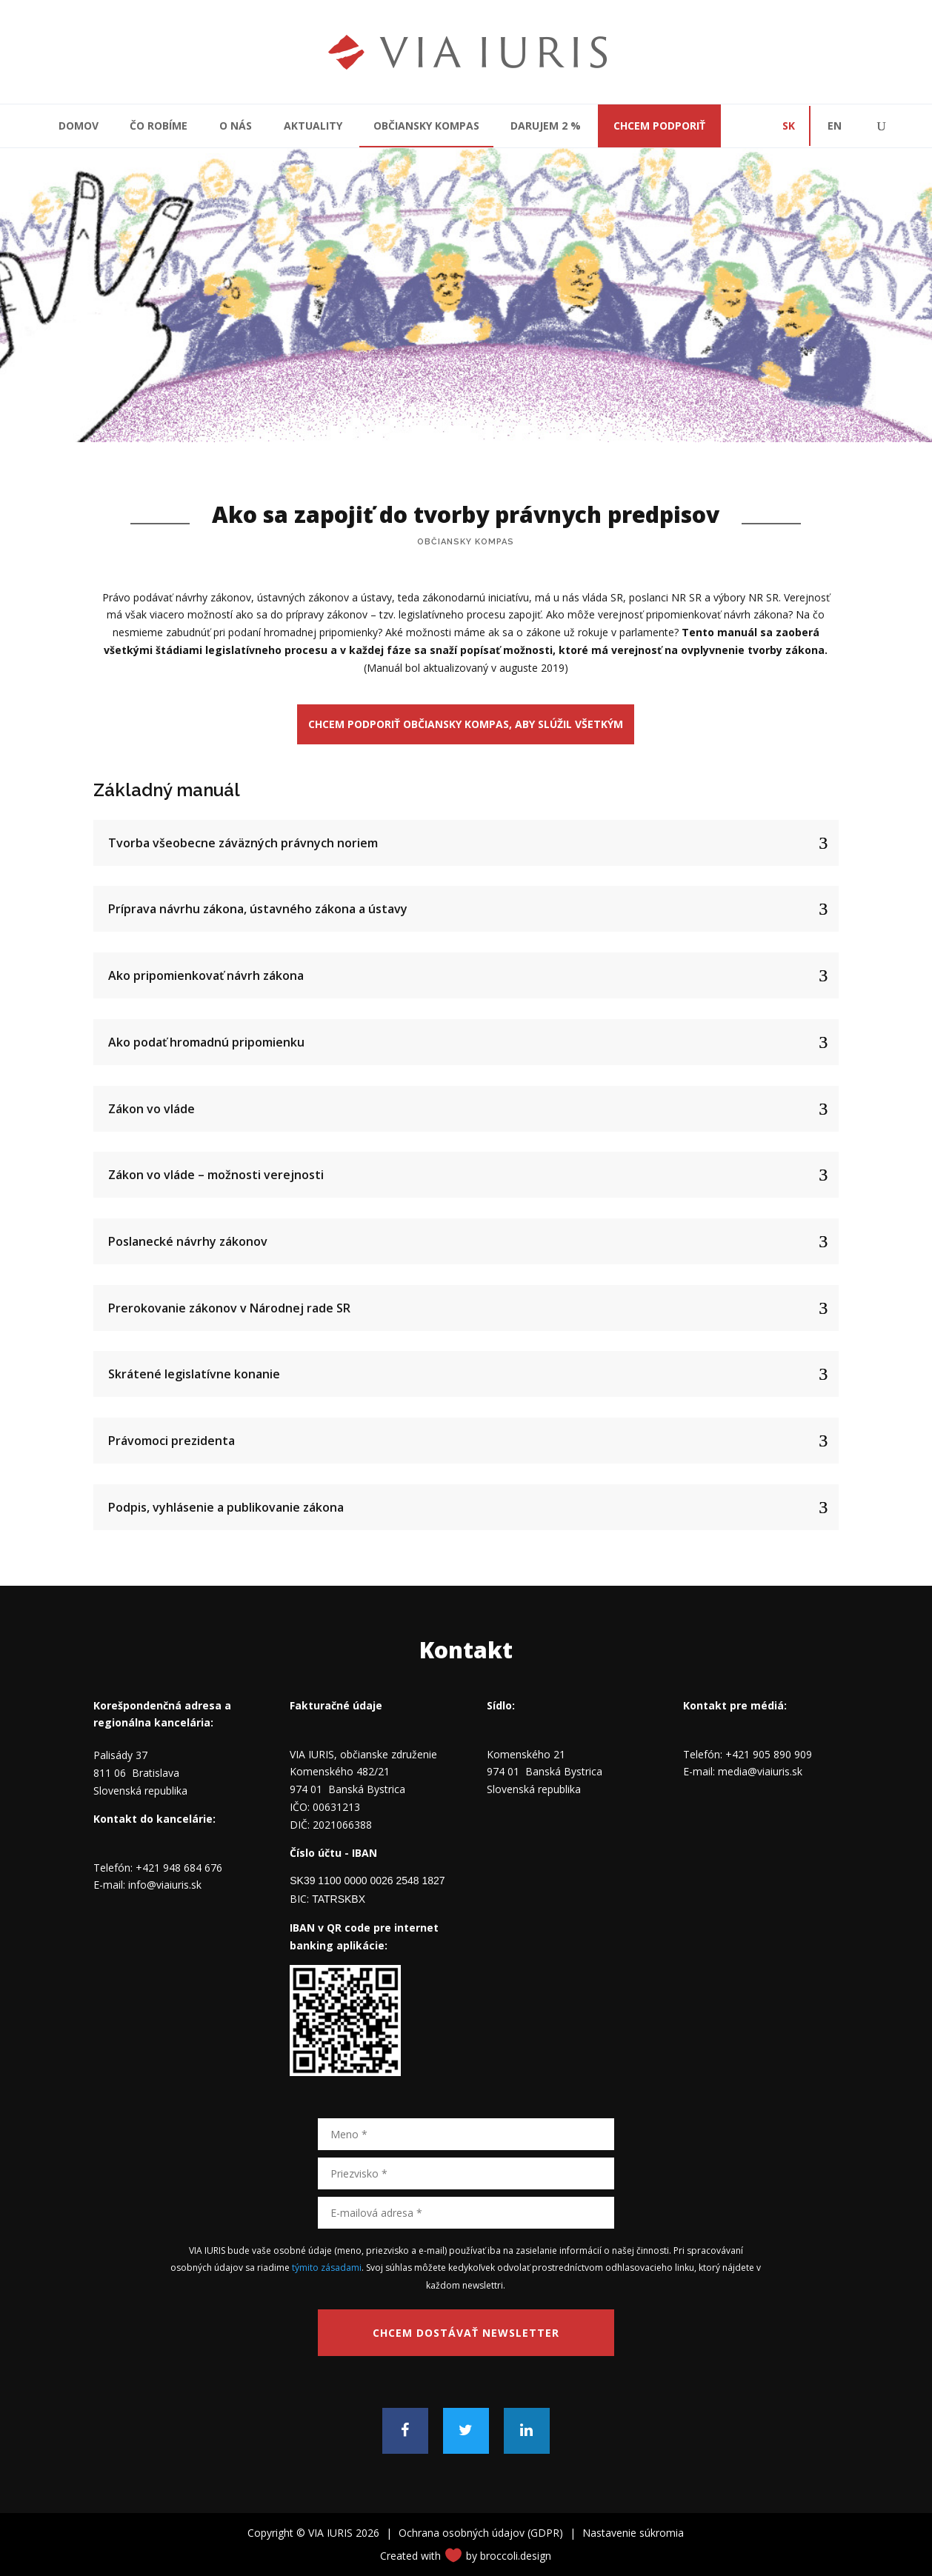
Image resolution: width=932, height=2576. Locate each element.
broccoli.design (515, 2556)
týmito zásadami (327, 2267)
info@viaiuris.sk (165, 1885)
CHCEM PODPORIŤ (659, 126)
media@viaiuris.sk (760, 1771)
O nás (235, 126)
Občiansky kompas (426, 126)
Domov (79, 126)
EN (835, 126)
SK (788, 126)
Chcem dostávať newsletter (466, 2333)
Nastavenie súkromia (633, 2533)
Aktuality (313, 126)
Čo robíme (158, 126)
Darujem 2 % (545, 126)
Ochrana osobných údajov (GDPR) (481, 2533)
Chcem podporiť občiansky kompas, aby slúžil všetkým (465, 724)
